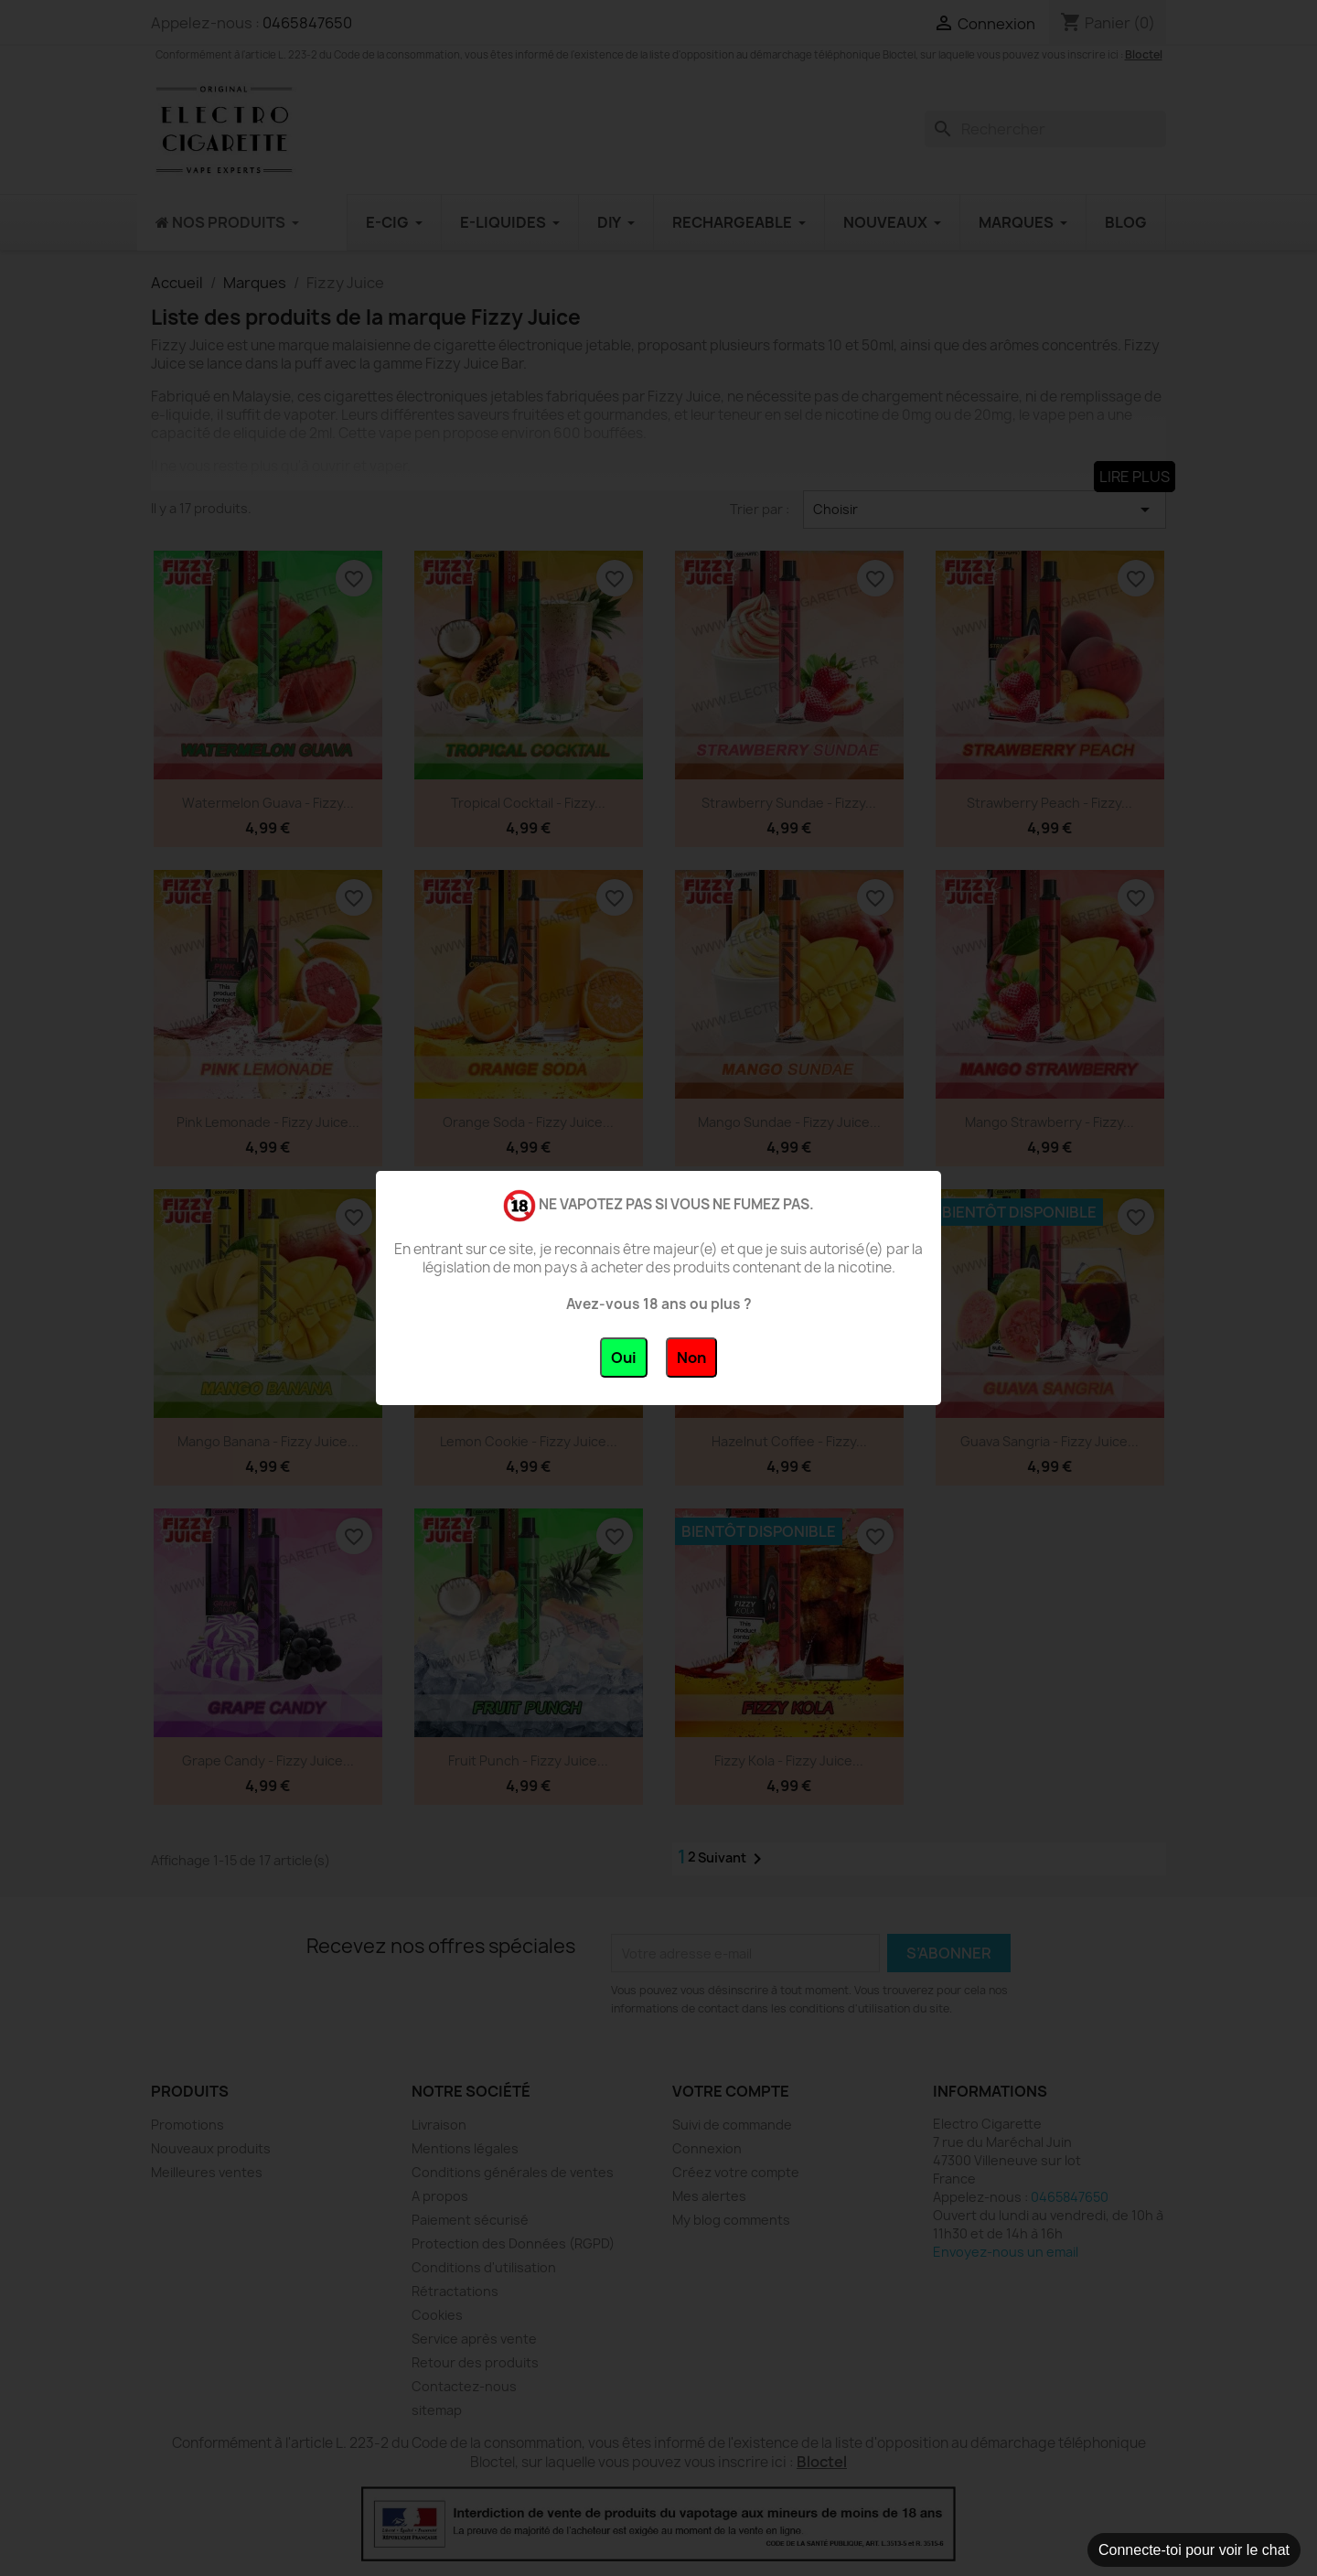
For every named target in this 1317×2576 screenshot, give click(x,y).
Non (691, 1357)
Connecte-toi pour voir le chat (1194, 2550)
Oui (624, 1357)
